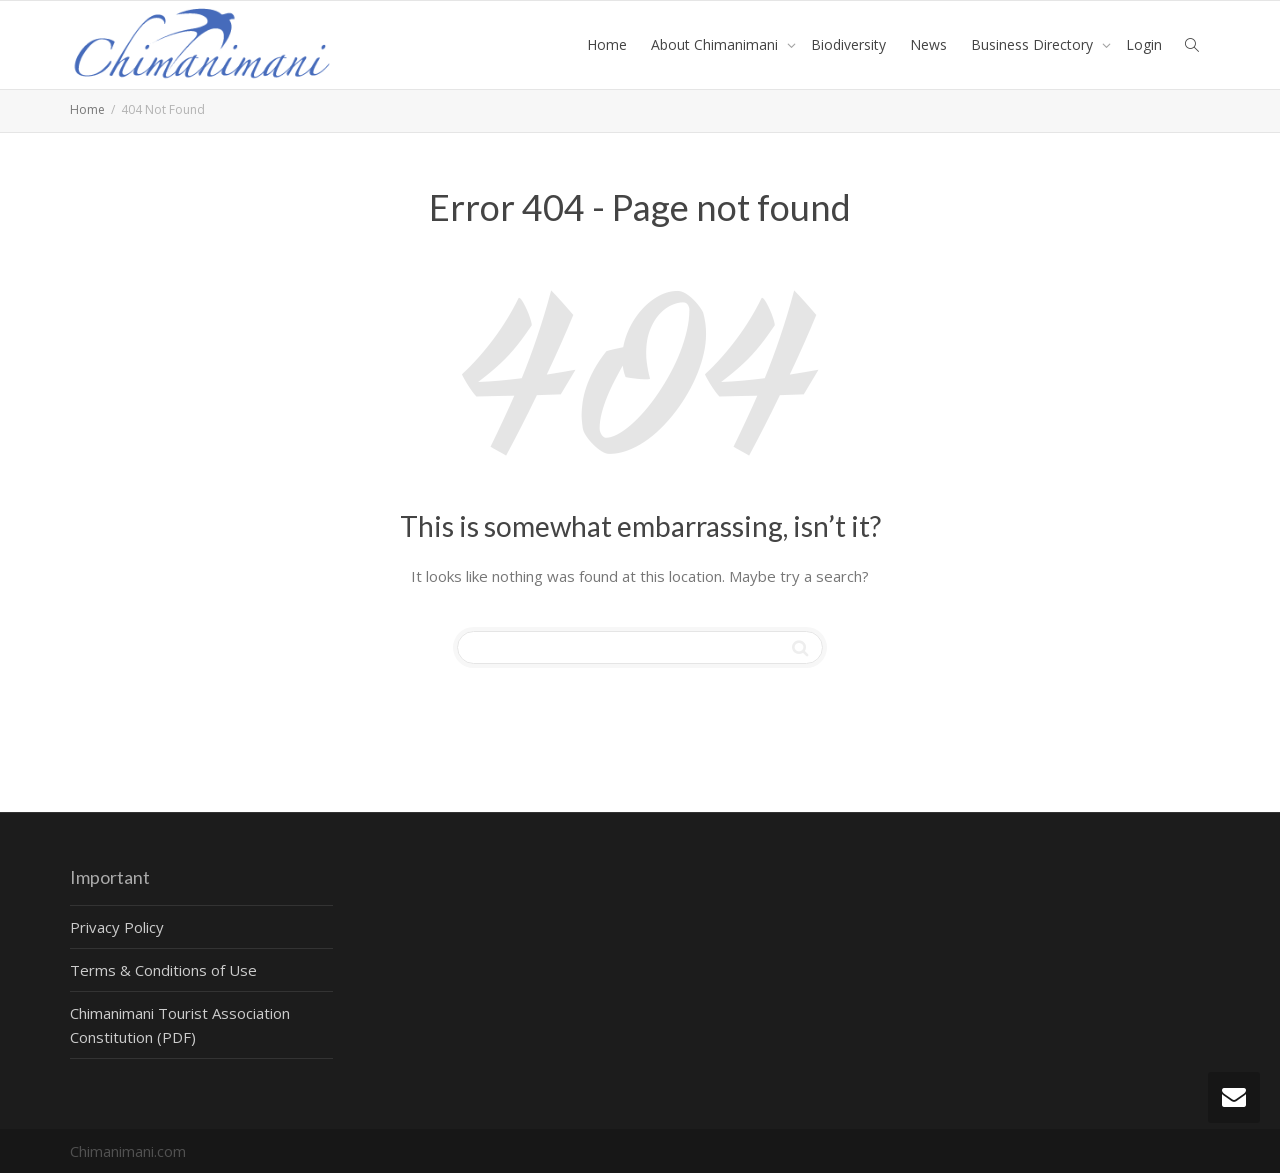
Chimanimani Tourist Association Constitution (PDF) (180, 1025)
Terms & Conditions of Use (163, 970)
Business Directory (1034, 44)
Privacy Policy (117, 927)
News (928, 44)
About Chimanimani (716, 44)
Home (607, 44)
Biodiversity (848, 44)
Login (1144, 44)
